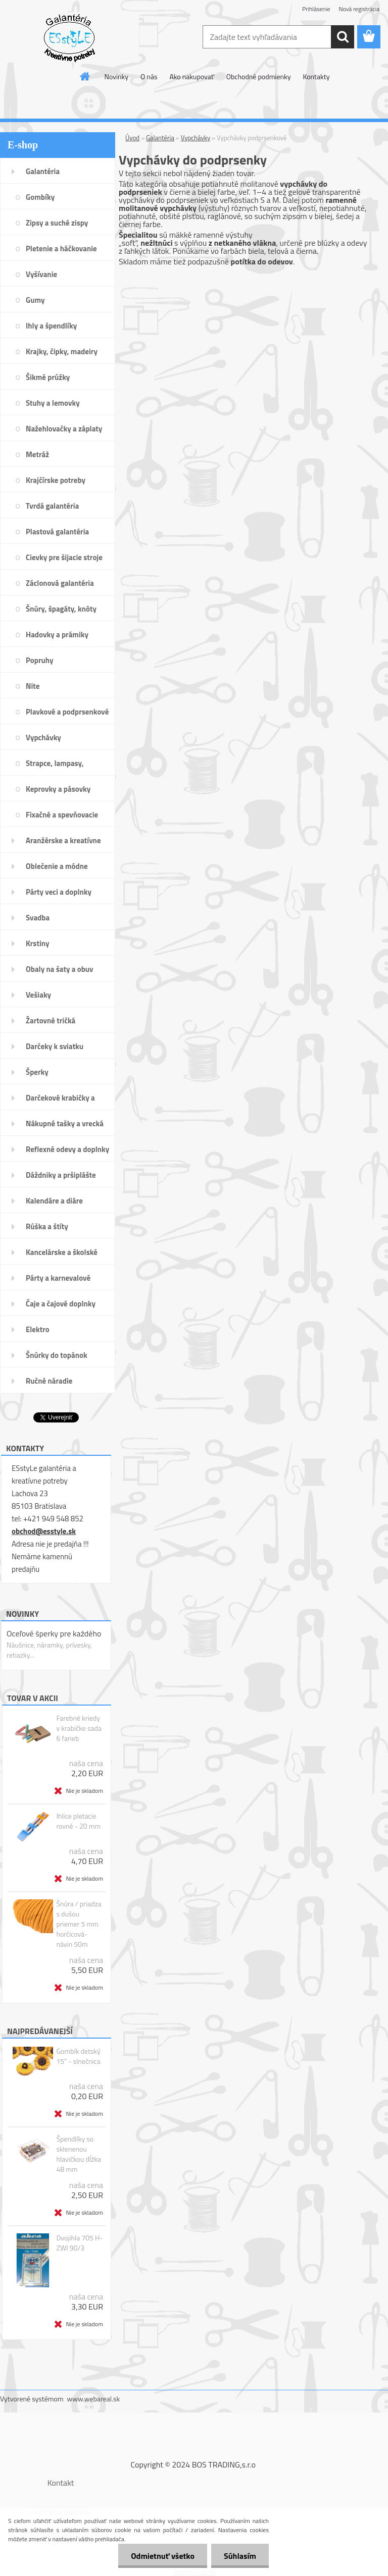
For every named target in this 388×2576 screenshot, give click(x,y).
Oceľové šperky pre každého (54, 1633)
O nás (148, 76)
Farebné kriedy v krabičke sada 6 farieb (79, 1728)
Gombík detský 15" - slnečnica (78, 2056)
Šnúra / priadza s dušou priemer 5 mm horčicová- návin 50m (78, 1924)
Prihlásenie (316, 9)
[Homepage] (85, 76)
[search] (342, 36)
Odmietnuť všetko (163, 2556)
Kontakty (316, 76)
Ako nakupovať (191, 76)
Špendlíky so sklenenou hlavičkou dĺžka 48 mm (78, 2154)
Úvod (132, 138)
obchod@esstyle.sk (44, 1531)
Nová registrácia (358, 9)
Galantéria (160, 138)
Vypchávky (195, 138)
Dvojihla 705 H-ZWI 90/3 (79, 2243)
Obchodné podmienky (258, 76)
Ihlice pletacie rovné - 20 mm (78, 1821)
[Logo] (69, 37)
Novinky (116, 76)
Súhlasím (240, 2556)
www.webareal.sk (93, 2398)
